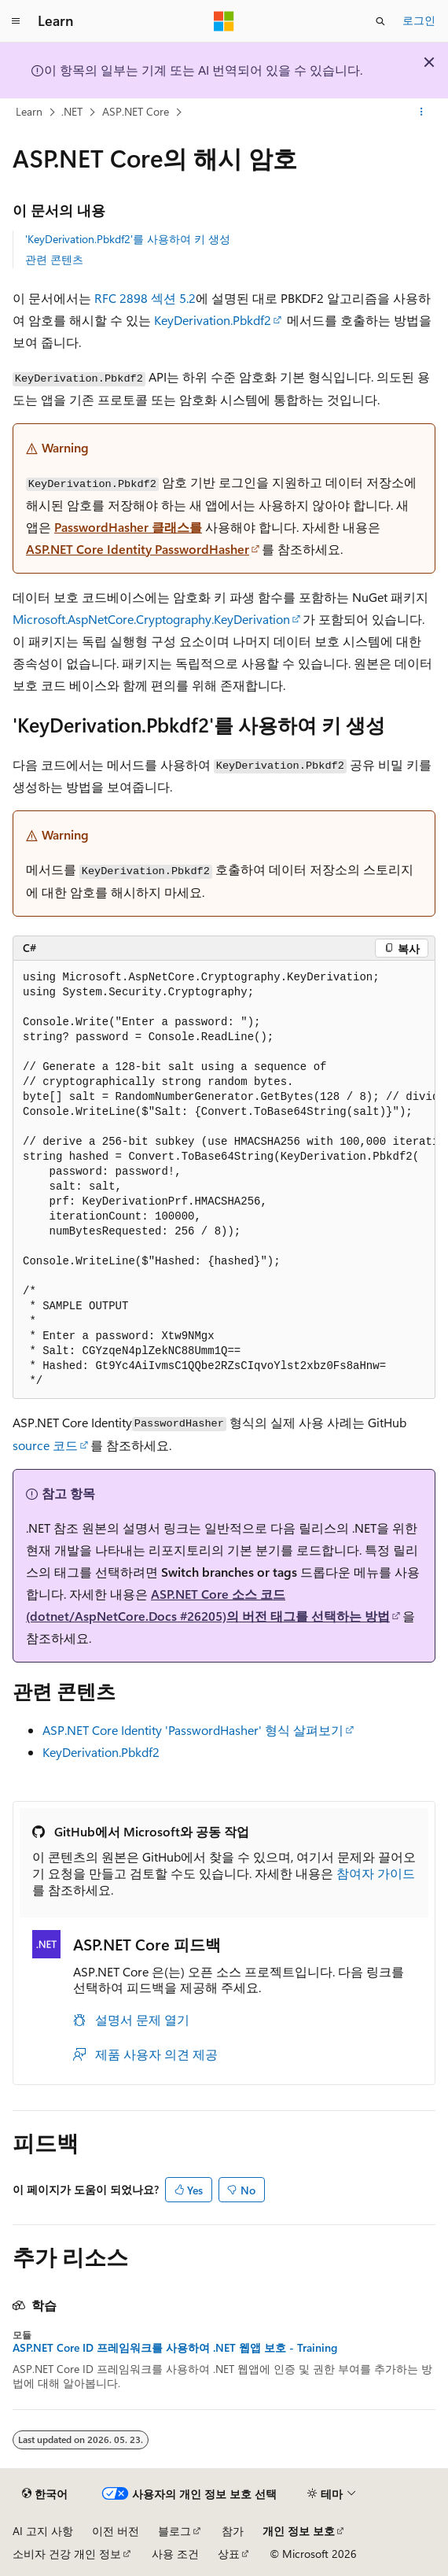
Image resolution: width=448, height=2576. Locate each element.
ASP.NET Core (135, 111)
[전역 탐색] (15, 21)
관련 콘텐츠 (54, 259)
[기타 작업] (421, 112)
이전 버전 (115, 2530)
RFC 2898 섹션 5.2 (145, 298)
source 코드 (45, 1445)
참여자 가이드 (375, 1873)
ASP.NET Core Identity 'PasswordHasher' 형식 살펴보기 (192, 1730)
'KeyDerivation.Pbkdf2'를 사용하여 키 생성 (127, 238)
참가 (233, 2530)
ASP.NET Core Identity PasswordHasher (137, 549)
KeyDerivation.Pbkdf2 (212, 320)
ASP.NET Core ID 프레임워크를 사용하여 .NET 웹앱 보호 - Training (175, 2348)
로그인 (418, 20)
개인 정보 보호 (299, 2530)
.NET (72, 111)
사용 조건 (175, 2553)
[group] (224, 1180)
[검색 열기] (380, 21)
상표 (229, 2553)
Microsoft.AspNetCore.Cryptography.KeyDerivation (151, 619)
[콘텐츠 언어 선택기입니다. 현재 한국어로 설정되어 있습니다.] (45, 2494)
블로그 (174, 2530)
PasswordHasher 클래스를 (128, 527)
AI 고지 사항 (43, 2530)
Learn (29, 111)
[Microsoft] (224, 21)
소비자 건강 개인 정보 (67, 2553)
